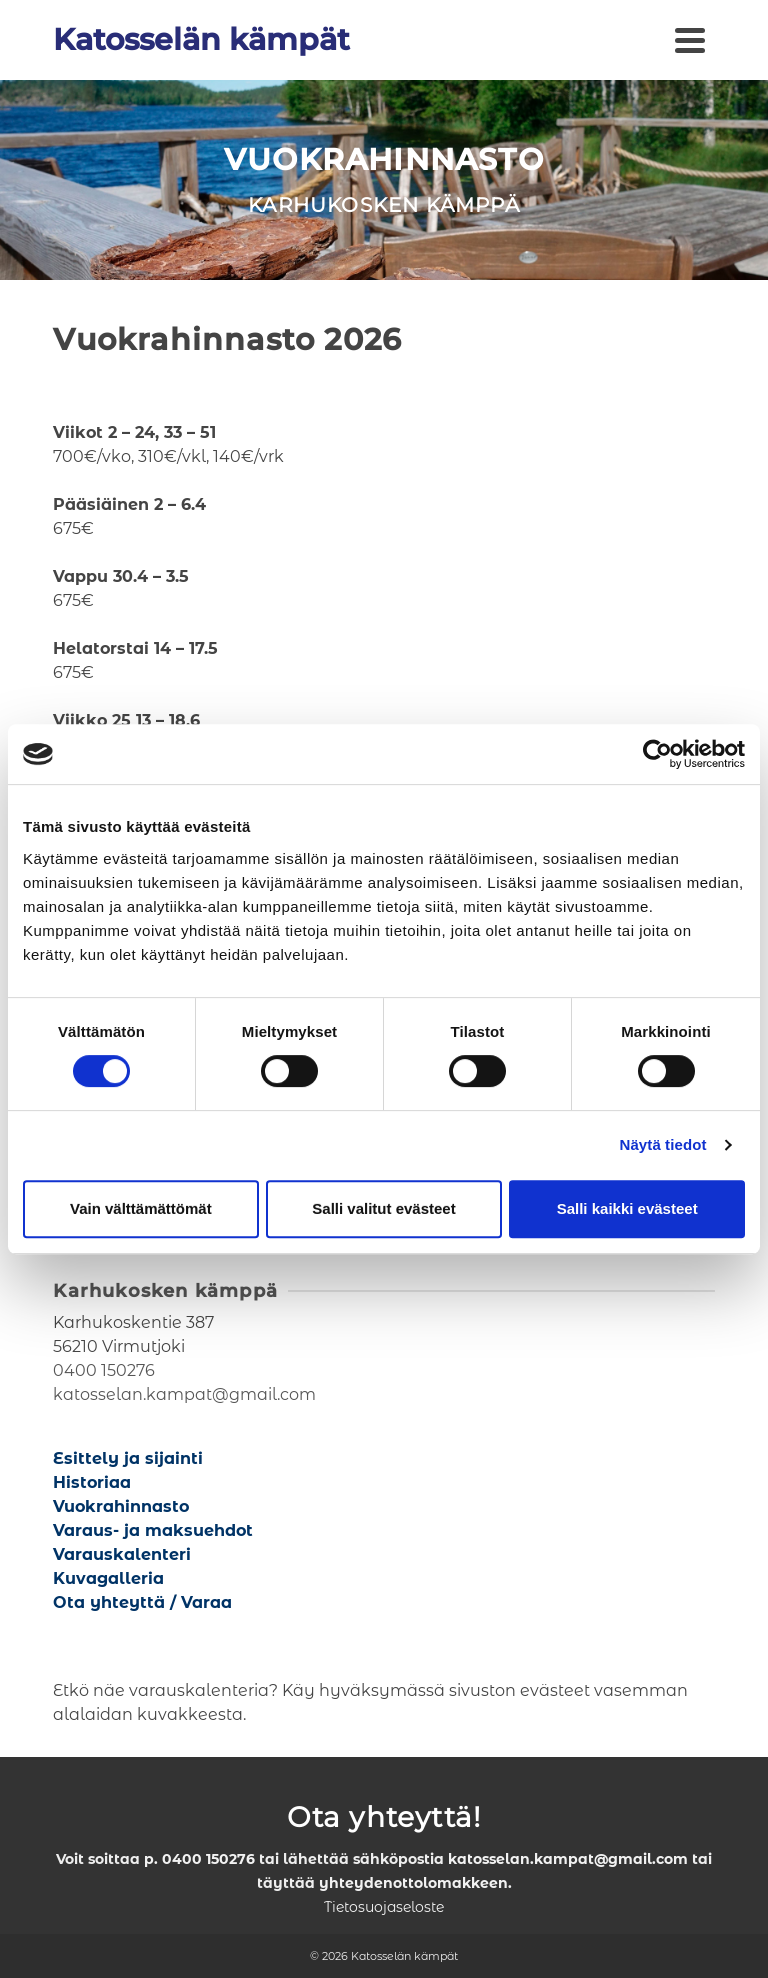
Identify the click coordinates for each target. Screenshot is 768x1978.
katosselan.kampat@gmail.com (184, 1394)
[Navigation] (690, 40)
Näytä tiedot (663, 1144)
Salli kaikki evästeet (627, 1208)
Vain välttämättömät (141, 1208)
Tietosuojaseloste (384, 1907)
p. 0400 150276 (199, 1859)
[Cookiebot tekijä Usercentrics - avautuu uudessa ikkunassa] (657, 754)
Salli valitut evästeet (383, 1208)
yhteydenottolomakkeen (413, 1883)
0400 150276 (104, 1370)
